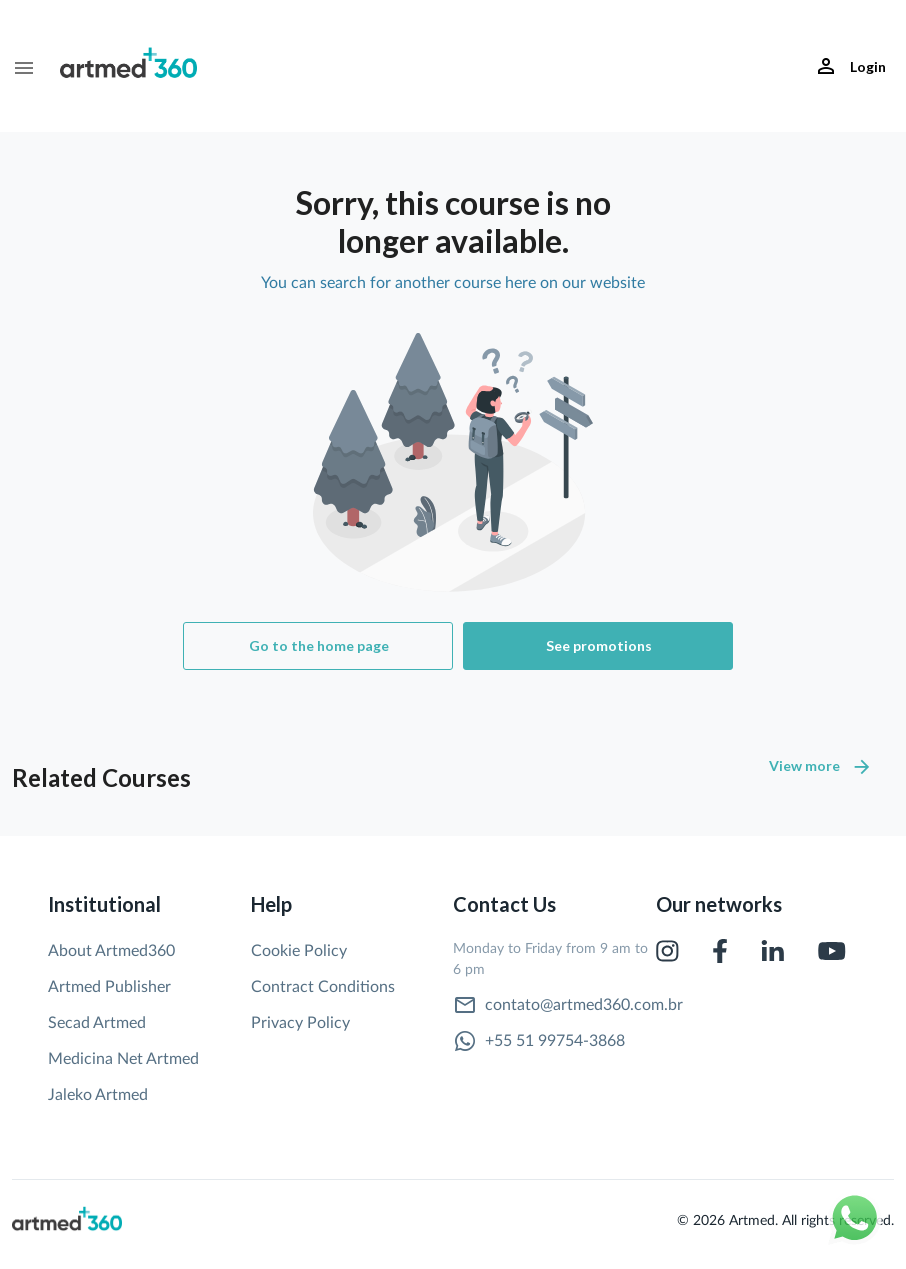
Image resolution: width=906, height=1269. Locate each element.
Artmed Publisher (109, 987)
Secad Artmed (97, 1023)
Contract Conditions (323, 987)
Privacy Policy (300, 1023)
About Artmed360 (111, 951)
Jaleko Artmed (98, 1095)
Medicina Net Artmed (123, 1059)
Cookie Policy (299, 951)
